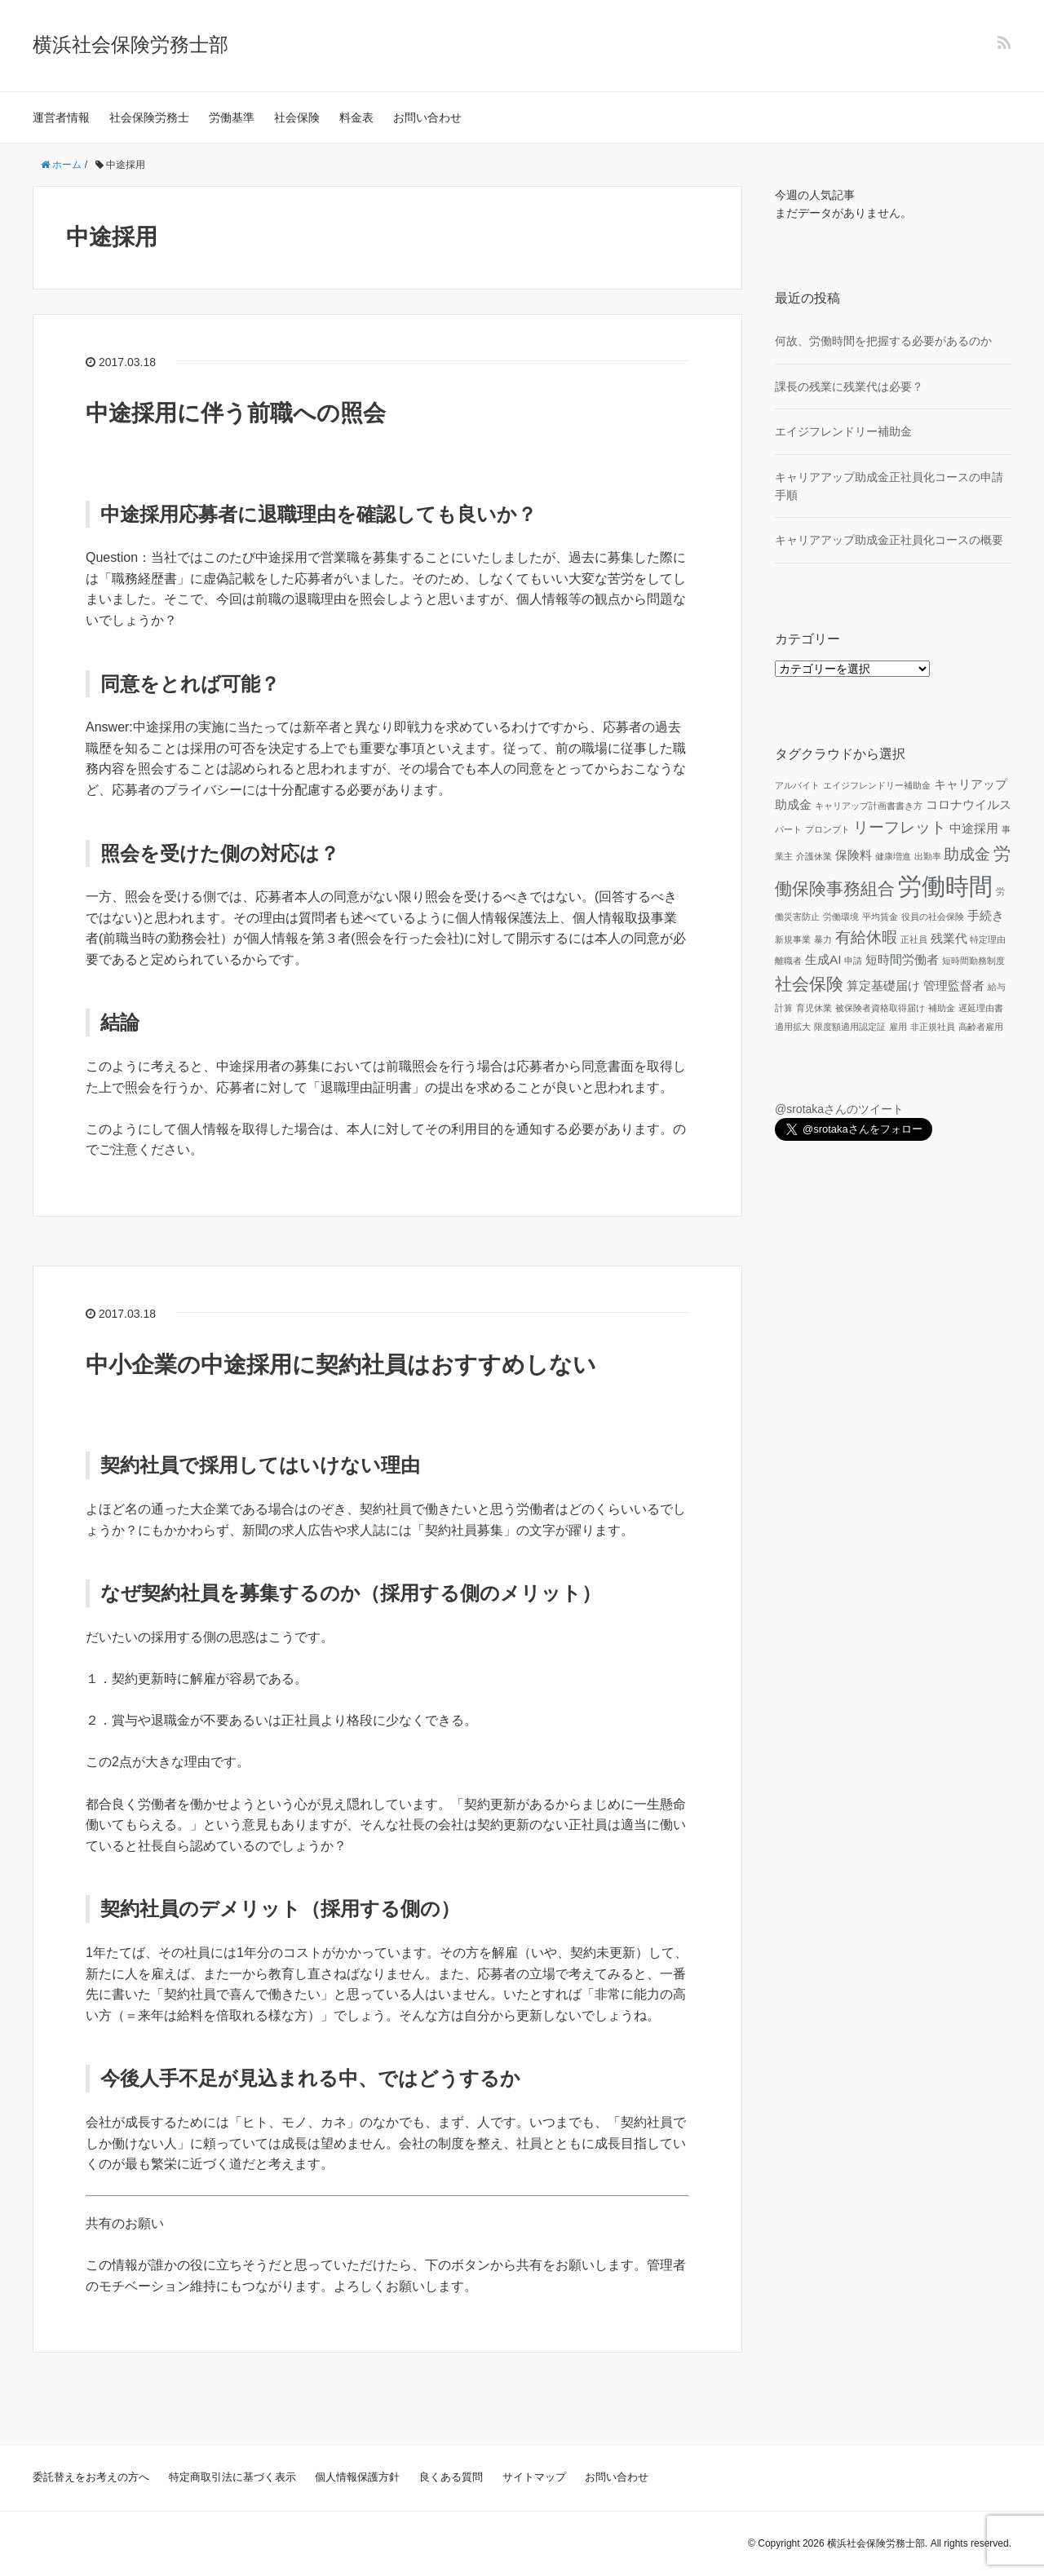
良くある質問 (451, 2477)
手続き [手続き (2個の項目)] (985, 915)
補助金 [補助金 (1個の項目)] (941, 1008)
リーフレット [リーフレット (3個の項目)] (899, 827)
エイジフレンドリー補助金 (843, 431)
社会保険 (297, 117)
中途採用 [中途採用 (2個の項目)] (973, 828)
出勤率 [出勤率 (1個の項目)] (927, 856)
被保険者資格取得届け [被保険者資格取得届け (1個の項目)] (880, 1008)
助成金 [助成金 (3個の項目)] (967, 854)
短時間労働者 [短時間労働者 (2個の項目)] (902, 959)
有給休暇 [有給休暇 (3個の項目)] (866, 937)
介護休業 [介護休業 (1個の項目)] (814, 856)
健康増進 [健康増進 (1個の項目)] (893, 856)
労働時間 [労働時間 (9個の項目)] (945, 886)
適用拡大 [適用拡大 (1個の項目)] (793, 1027)
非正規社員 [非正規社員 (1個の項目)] (932, 1027)
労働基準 (231, 117)
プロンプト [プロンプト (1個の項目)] (827, 829)
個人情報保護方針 (357, 2477)
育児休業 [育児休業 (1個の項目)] (814, 1008)
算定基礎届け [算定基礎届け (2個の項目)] (883, 985)
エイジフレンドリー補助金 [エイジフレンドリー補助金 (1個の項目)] (877, 785)
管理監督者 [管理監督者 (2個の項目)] (953, 985)
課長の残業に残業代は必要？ (849, 386)
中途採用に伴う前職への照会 (236, 413)
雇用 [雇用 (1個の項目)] (898, 1027)
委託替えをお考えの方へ (91, 2477)
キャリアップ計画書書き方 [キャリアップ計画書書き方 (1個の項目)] (868, 806)
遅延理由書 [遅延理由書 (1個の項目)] (980, 1008)
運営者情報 (61, 117)
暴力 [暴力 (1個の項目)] (823, 939)
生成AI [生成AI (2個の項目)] (823, 959)
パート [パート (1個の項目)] (788, 829)
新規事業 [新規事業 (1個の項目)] (793, 939)
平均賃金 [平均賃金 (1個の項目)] (880, 916)
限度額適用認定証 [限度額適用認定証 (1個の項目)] (850, 1027)
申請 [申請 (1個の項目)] (853, 960)
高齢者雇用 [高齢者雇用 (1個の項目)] (980, 1027)
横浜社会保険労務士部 (130, 44)
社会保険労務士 (149, 117)
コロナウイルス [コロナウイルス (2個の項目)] (968, 804)
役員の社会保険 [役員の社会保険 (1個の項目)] (932, 916)
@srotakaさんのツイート (839, 1109)
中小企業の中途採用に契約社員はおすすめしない (341, 1364)
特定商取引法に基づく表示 (232, 2477)
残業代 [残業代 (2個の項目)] (949, 938)
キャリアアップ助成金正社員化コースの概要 (889, 539)
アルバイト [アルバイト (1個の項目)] (797, 785)
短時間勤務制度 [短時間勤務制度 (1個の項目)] (973, 960)
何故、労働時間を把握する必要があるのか (883, 340)
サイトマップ (534, 2477)
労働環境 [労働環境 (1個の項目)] (841, 916)
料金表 (356, 117)
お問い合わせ (427, 117)
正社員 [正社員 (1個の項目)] (913, 939)
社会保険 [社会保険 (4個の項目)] (809, 984)
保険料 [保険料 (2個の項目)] (853, 855)
